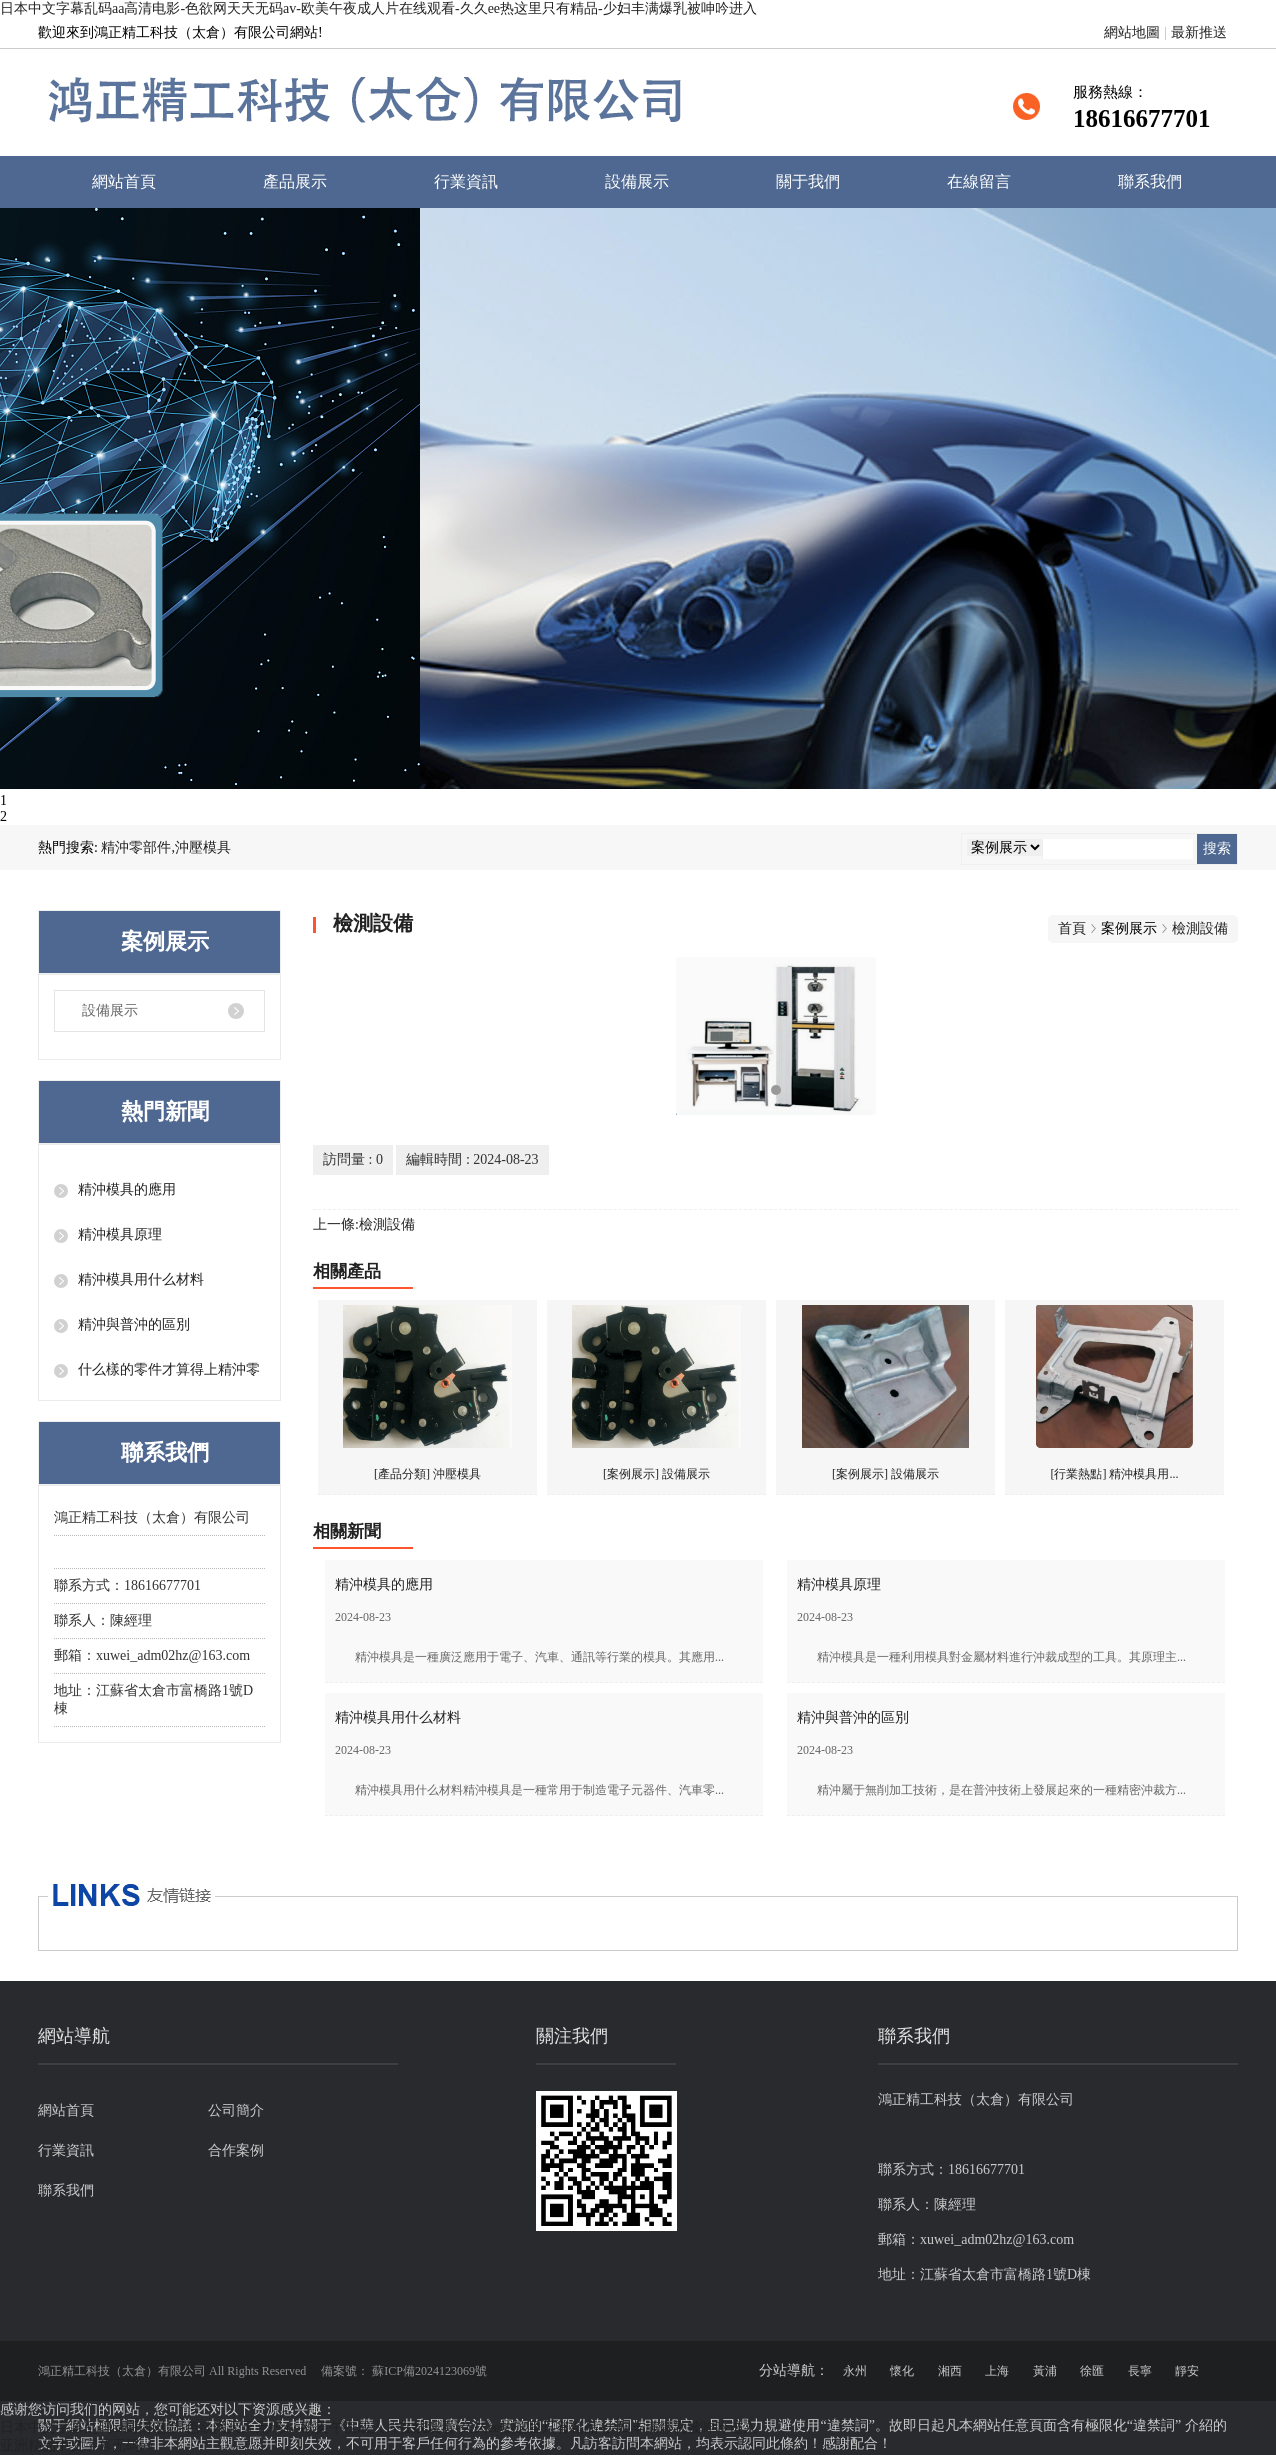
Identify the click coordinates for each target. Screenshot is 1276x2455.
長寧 (1140, 2371)
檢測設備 (1200, 928)
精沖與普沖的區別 (134, 1324)
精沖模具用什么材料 (141, 1279)
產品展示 (295, 181)
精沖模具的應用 (127, 1189)
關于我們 (808, 181)
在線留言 (979, 181)
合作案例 (236, 2150)
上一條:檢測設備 (364, 1224)
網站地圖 (1132, 32)
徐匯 (1092, 2371)
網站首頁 (124, 181)
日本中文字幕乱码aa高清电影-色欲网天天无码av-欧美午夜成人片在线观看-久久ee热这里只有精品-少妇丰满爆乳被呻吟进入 (378, 8)
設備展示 (637, 181)
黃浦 (1045, 2371)
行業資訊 (466, 181)
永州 (855, 2371)
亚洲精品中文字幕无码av (76, 2445)
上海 (997, 2371)
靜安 (1187, 2371)
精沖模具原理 (120, 1234)
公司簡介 (236, 2110)
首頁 (1072, 928)
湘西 (950, 2371)
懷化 (902, 2371)
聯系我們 (1150, 181)
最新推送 (1199, 32)
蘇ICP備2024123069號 (429, 2371)
